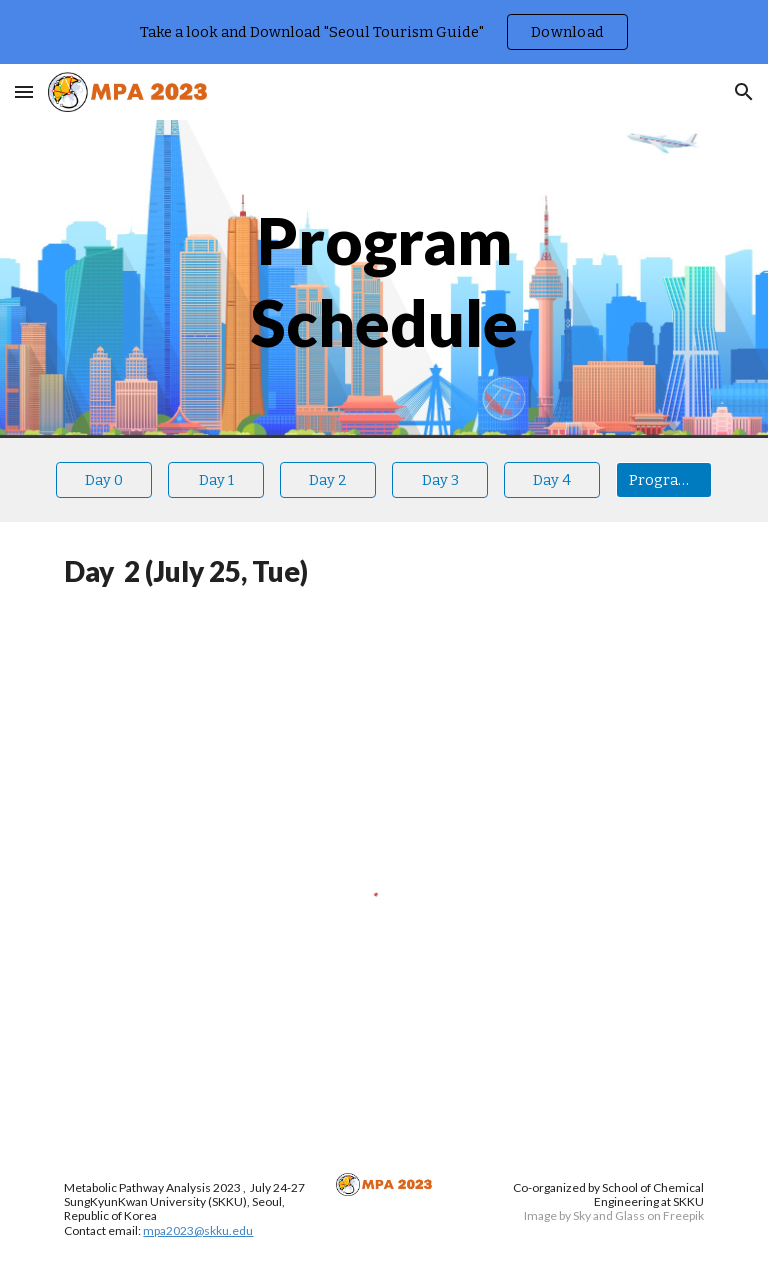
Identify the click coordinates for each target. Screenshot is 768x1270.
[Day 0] (103, 479)
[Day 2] (327, 479)
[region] (384, 32)
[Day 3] (439, 479)
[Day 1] (215, 479)
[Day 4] (551, 479)
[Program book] (663, 479)
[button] (24, 91)
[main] (383, 279)
